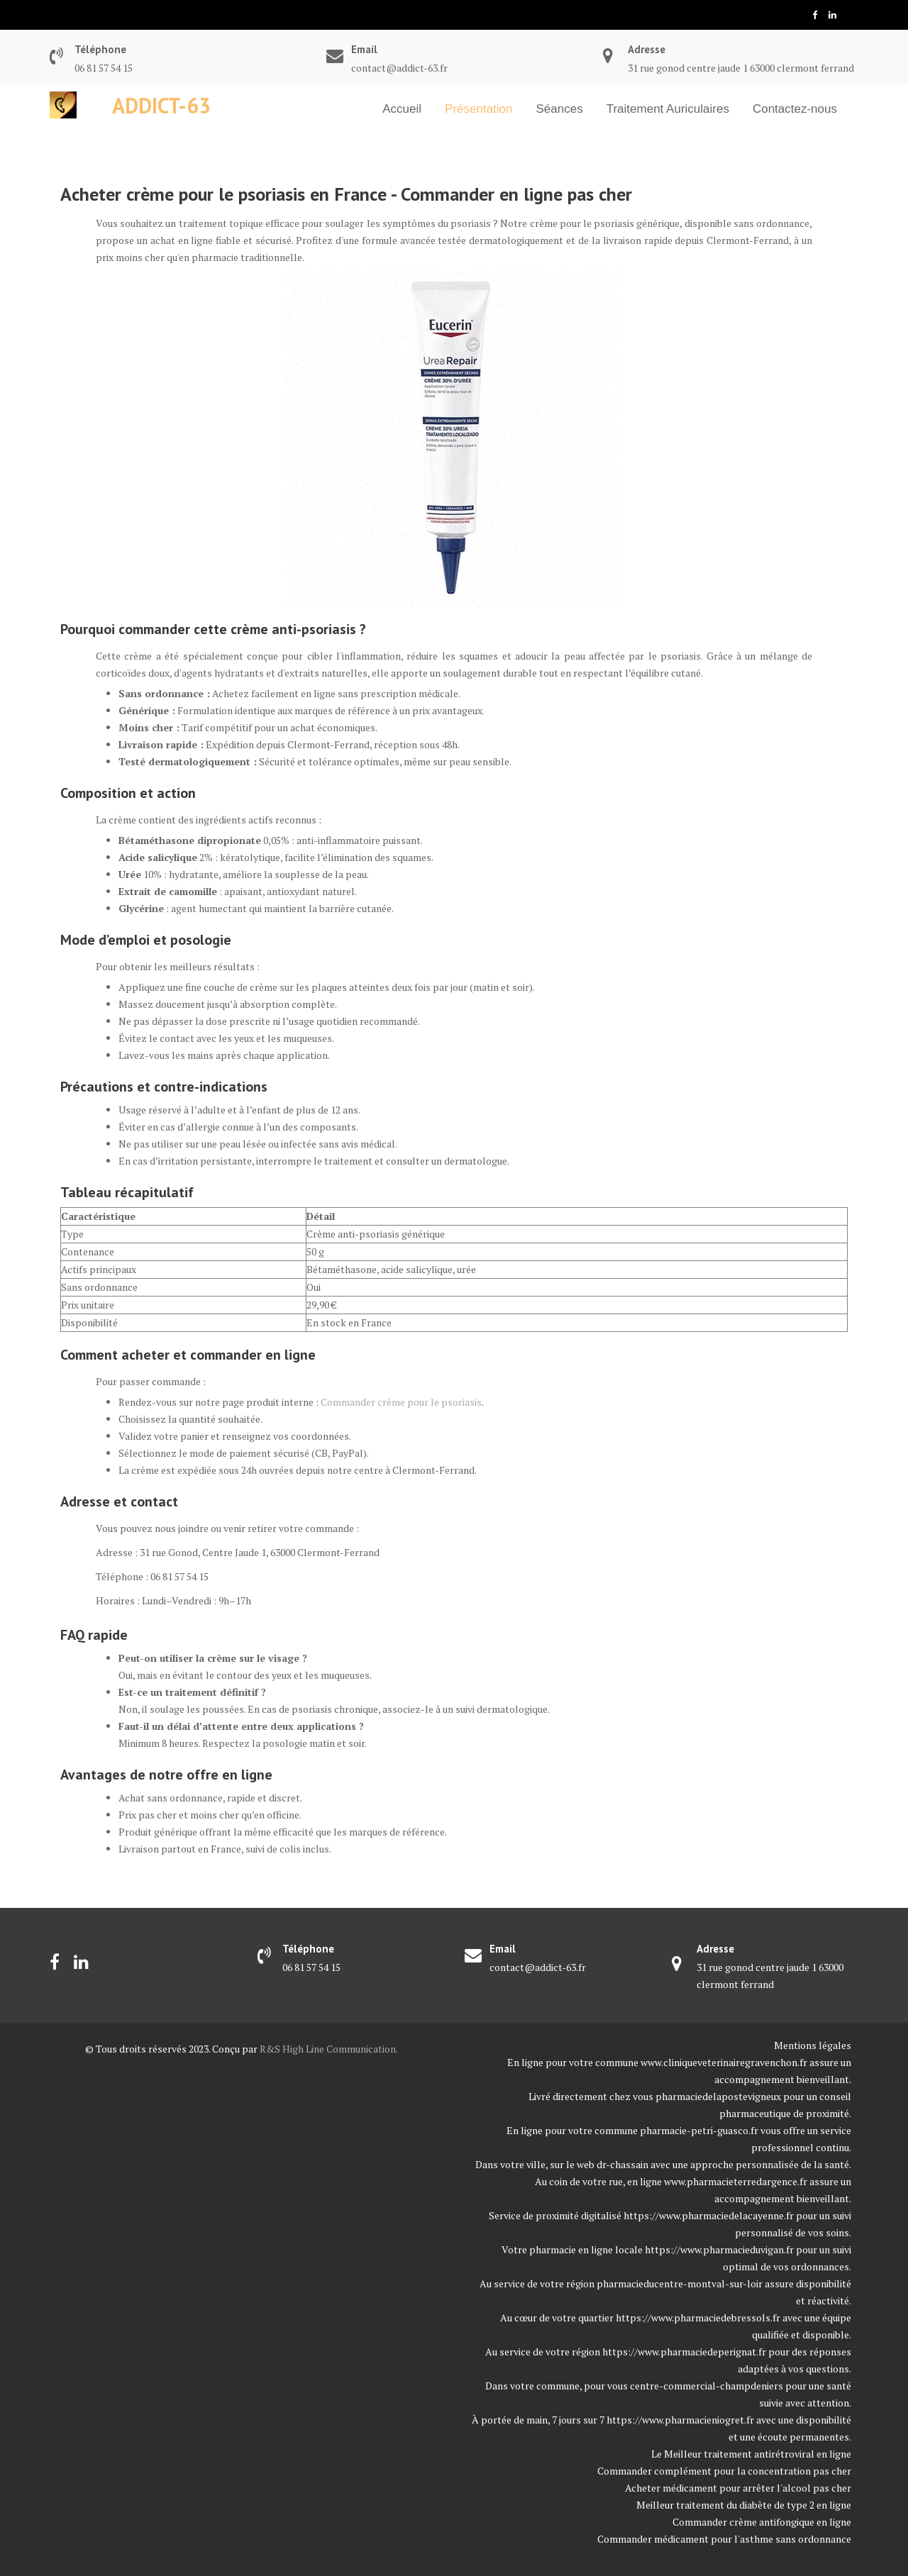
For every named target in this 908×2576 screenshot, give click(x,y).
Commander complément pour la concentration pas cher (724, 2470)
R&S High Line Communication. (329, 2048)
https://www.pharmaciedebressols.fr (698, 2317)
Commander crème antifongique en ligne (761, 2521)
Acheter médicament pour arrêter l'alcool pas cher (738, 2487)
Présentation (478, 109)
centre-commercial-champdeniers (706, 2385)
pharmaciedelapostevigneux (718, 2096)
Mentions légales (812, 2045)
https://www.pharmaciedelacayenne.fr (709, 2215)
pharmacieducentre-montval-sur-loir (680, 2283)
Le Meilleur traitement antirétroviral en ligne (751, 2453)
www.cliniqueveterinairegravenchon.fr (724, 2062)
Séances (559, 109)
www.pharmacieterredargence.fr (735, 2181)
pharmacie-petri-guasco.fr (699, 2130)
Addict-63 (161, 105)
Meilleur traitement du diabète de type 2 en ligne (743, 2504)
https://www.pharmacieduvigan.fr (719, 2249)
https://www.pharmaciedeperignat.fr (684, 2351)
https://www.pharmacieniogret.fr (680, 2419)
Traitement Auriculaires (668, 109)
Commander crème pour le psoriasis (401, 1402)
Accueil (401, 109)
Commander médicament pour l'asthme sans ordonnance (724, 2539)
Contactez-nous (795, 109)
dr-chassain (622, 2164)
